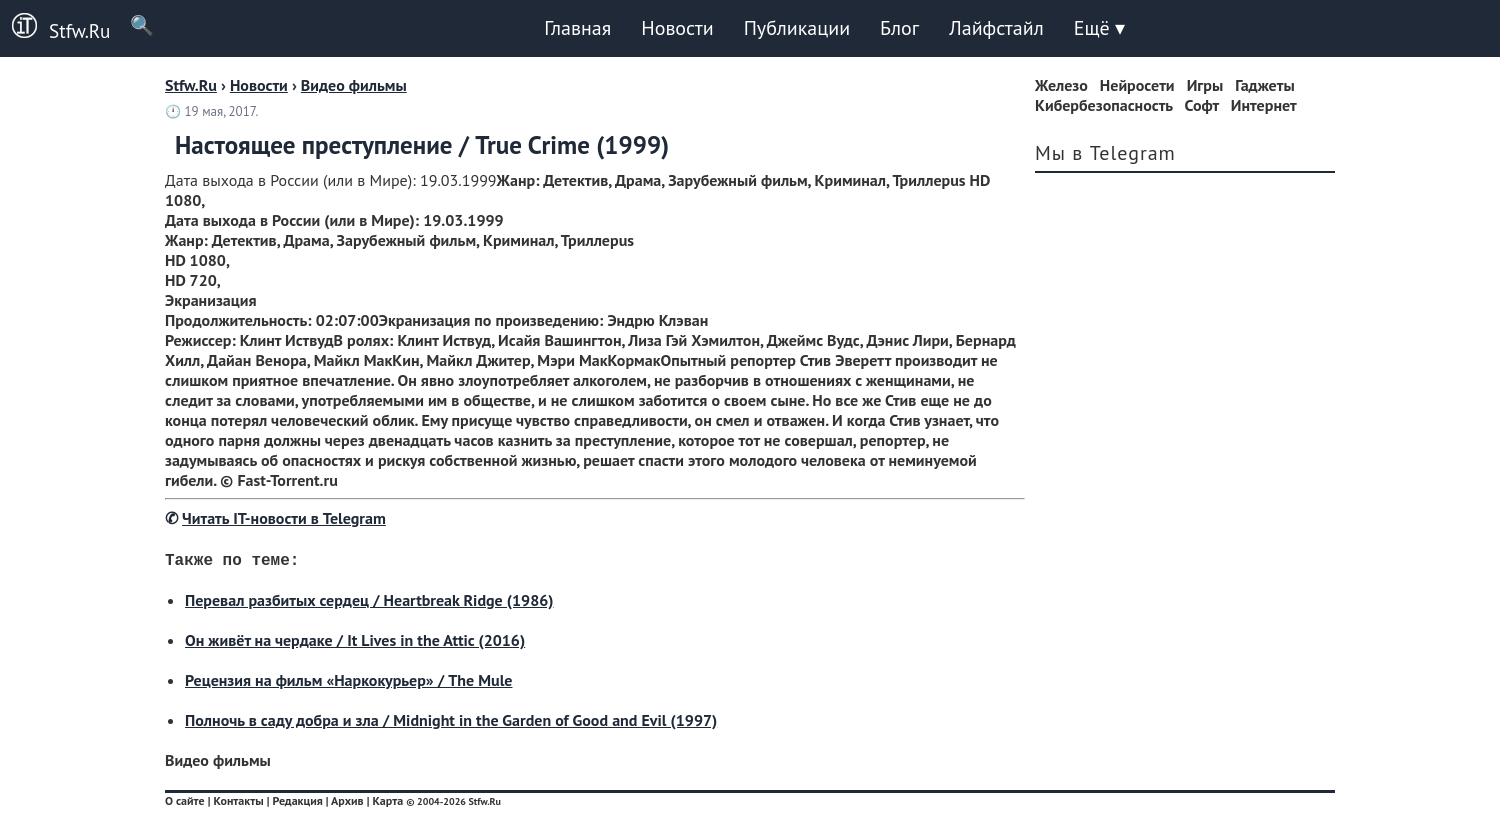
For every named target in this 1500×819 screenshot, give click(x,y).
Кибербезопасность (1104, 105)
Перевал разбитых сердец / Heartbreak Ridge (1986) (369, 604)
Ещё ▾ (1099, 28)
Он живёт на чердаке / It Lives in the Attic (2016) (355, 644)
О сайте (185, 804)
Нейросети (1137, 85)
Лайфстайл (996, 28)
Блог (899, 28)
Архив (347, 804)
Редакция (297, 804)
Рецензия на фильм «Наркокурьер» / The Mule (348, 684)
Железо (1061, 85)
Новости (677, 28)
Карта (387, 804)
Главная (577, 28)
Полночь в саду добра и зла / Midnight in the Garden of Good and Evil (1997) (451, 724)
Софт (1202, 105)
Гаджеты (1264, 85)
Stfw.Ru (55, 28)
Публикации (797, 28)
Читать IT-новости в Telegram (284, 518)
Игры (1205, 85)
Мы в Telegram (1105, 153)
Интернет (1264, 105)
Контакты (238, 804)
